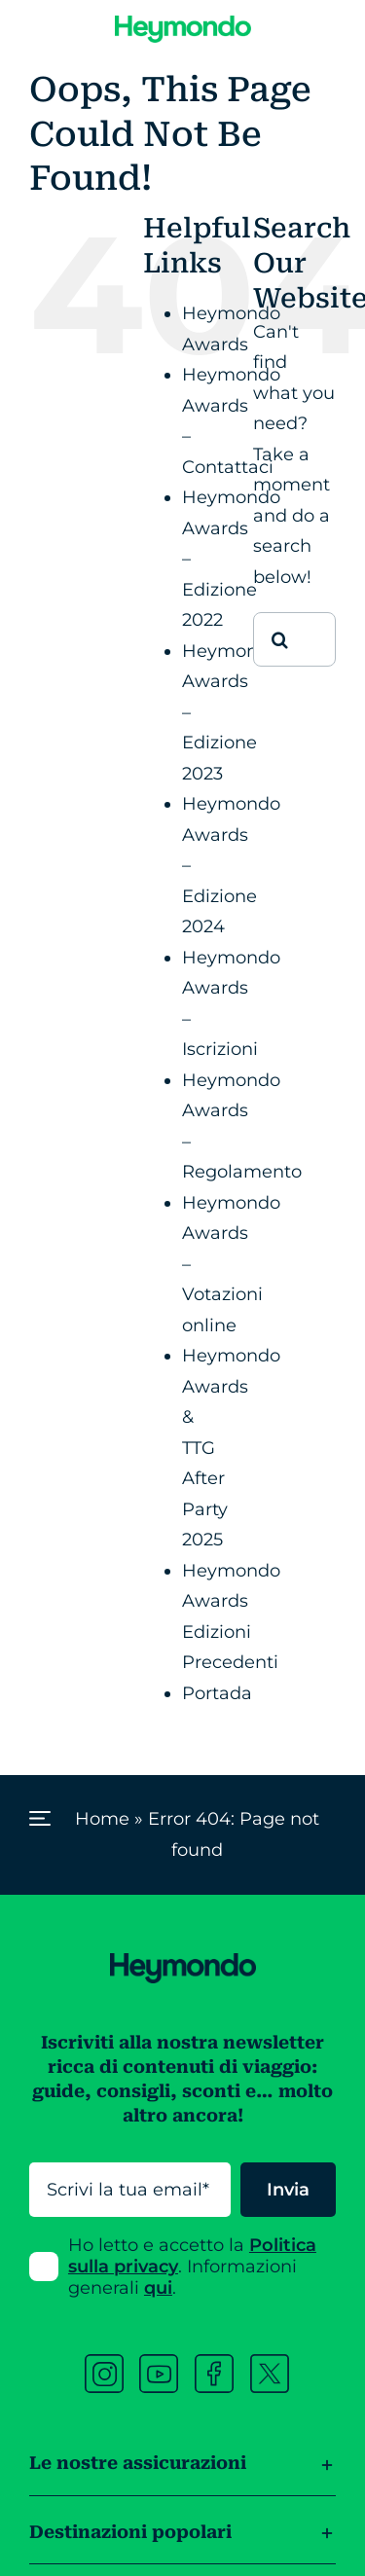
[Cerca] (280, 639)
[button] (182, 2448)
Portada (217, 1693)
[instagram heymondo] (104, 2363)
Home (102, 1819)
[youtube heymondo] (158, 2363)
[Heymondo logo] (183, 24)
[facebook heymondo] (214, 2363)
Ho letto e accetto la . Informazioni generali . (192, 2266)
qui (158, 2288)
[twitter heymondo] (269, 2363)
